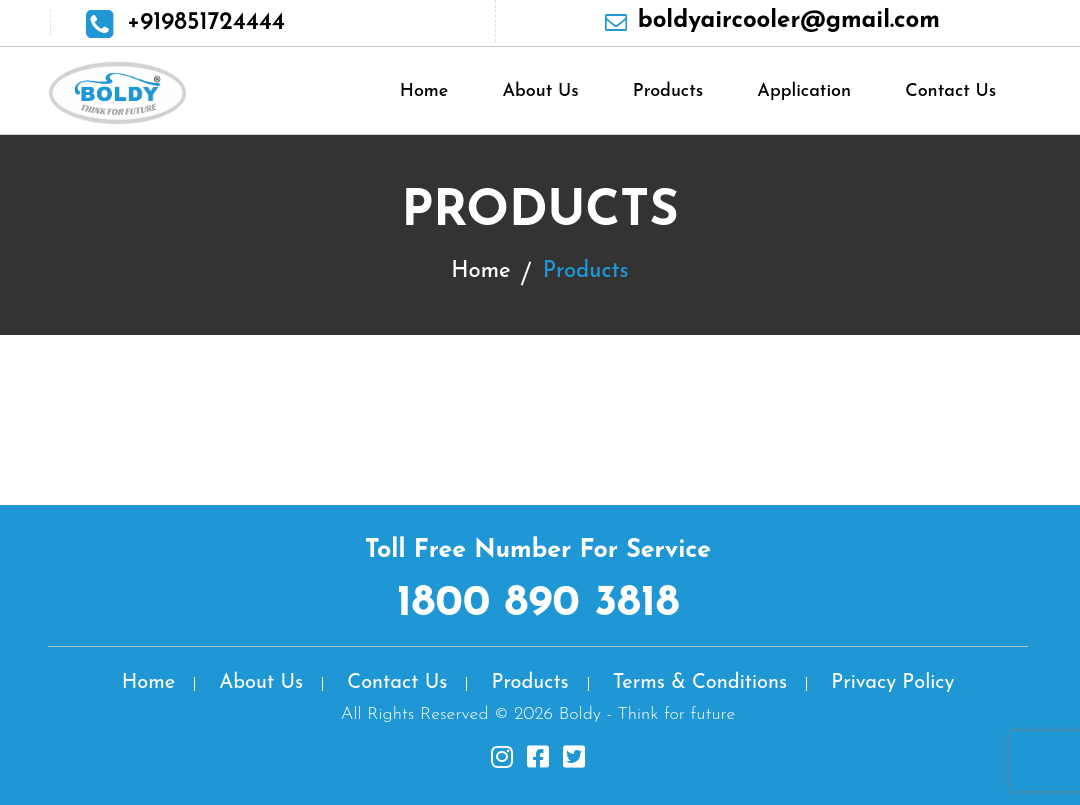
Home (424, 91)
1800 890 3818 (538, 604)
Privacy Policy (892, 683)
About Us (540, 91)
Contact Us (950, 91)
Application (804, 91)
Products (668, 91)
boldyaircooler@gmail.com (789, 21)
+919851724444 (206, 23)
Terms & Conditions (700, 683)
